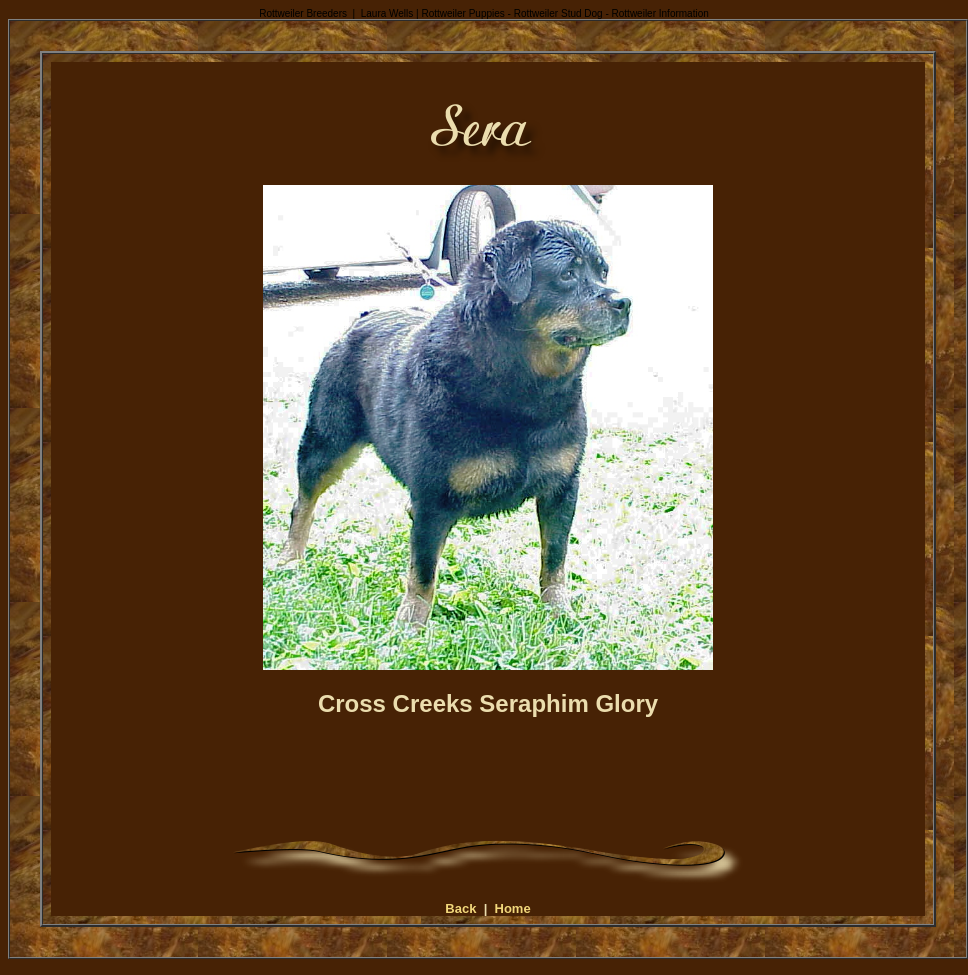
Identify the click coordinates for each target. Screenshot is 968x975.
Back (460, 908)
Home (513, 908)
